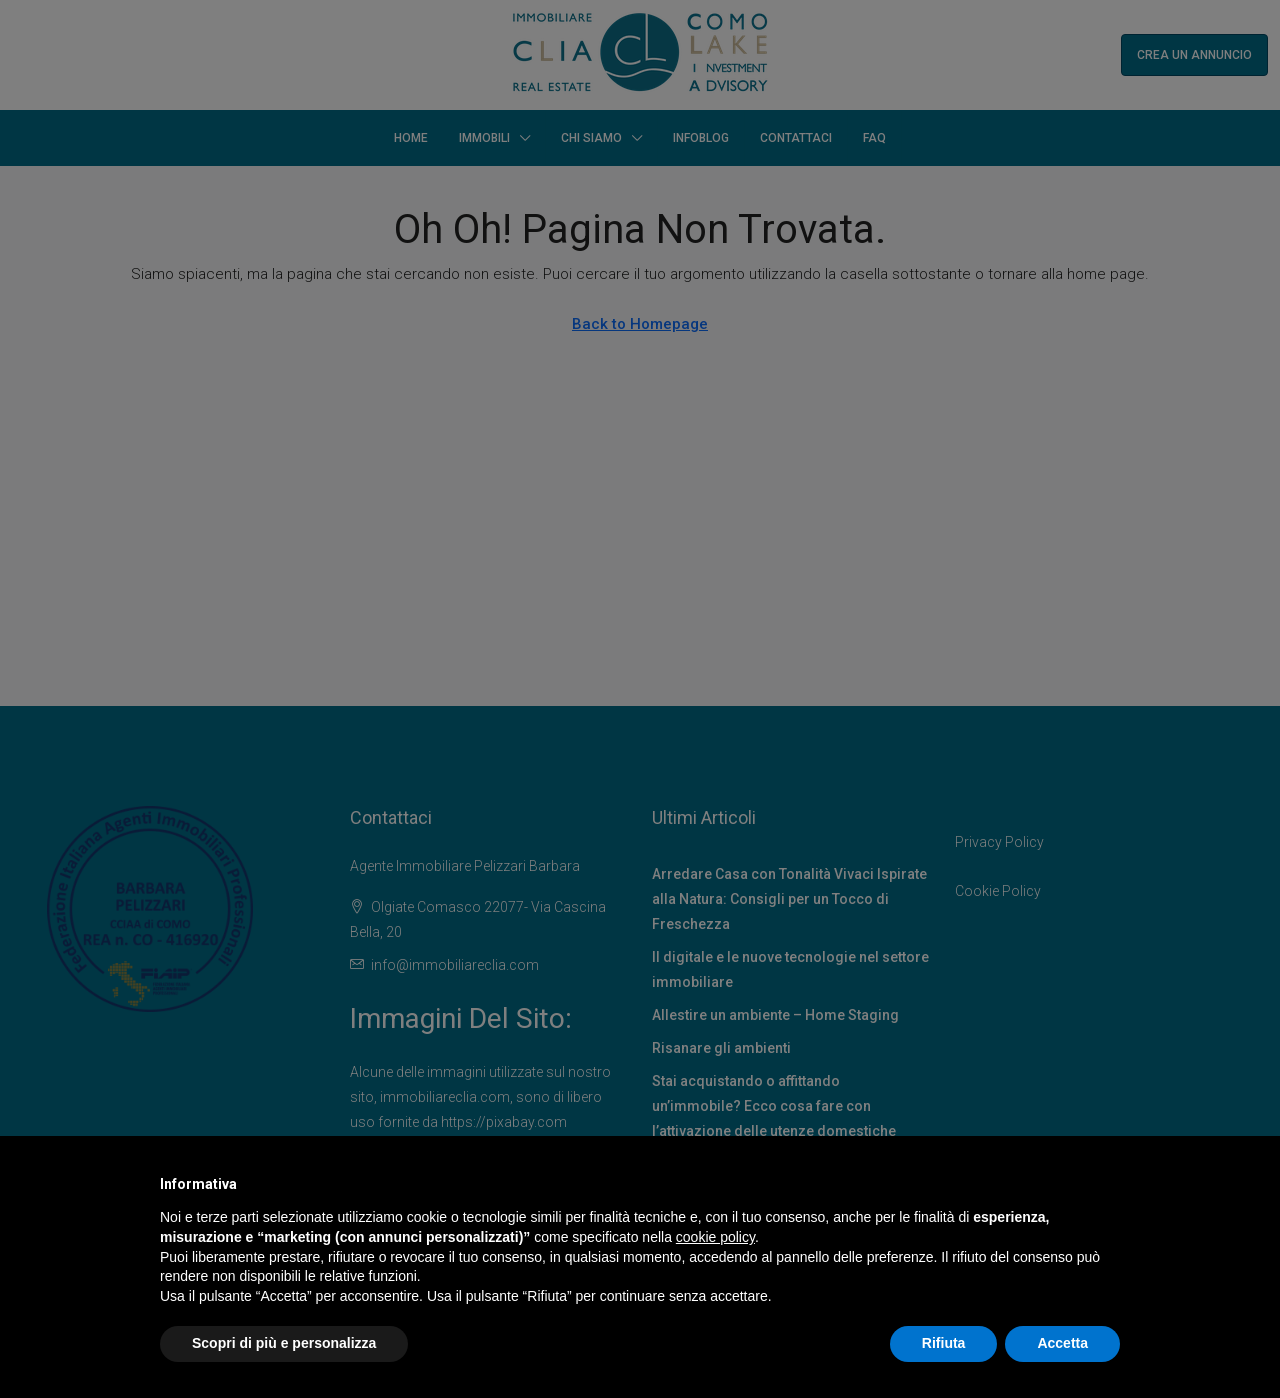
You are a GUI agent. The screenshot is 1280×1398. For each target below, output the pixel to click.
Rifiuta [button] (944, 1343)
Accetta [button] (1062, 1343)
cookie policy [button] (715, 1237)
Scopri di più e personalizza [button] (284, 1343)
